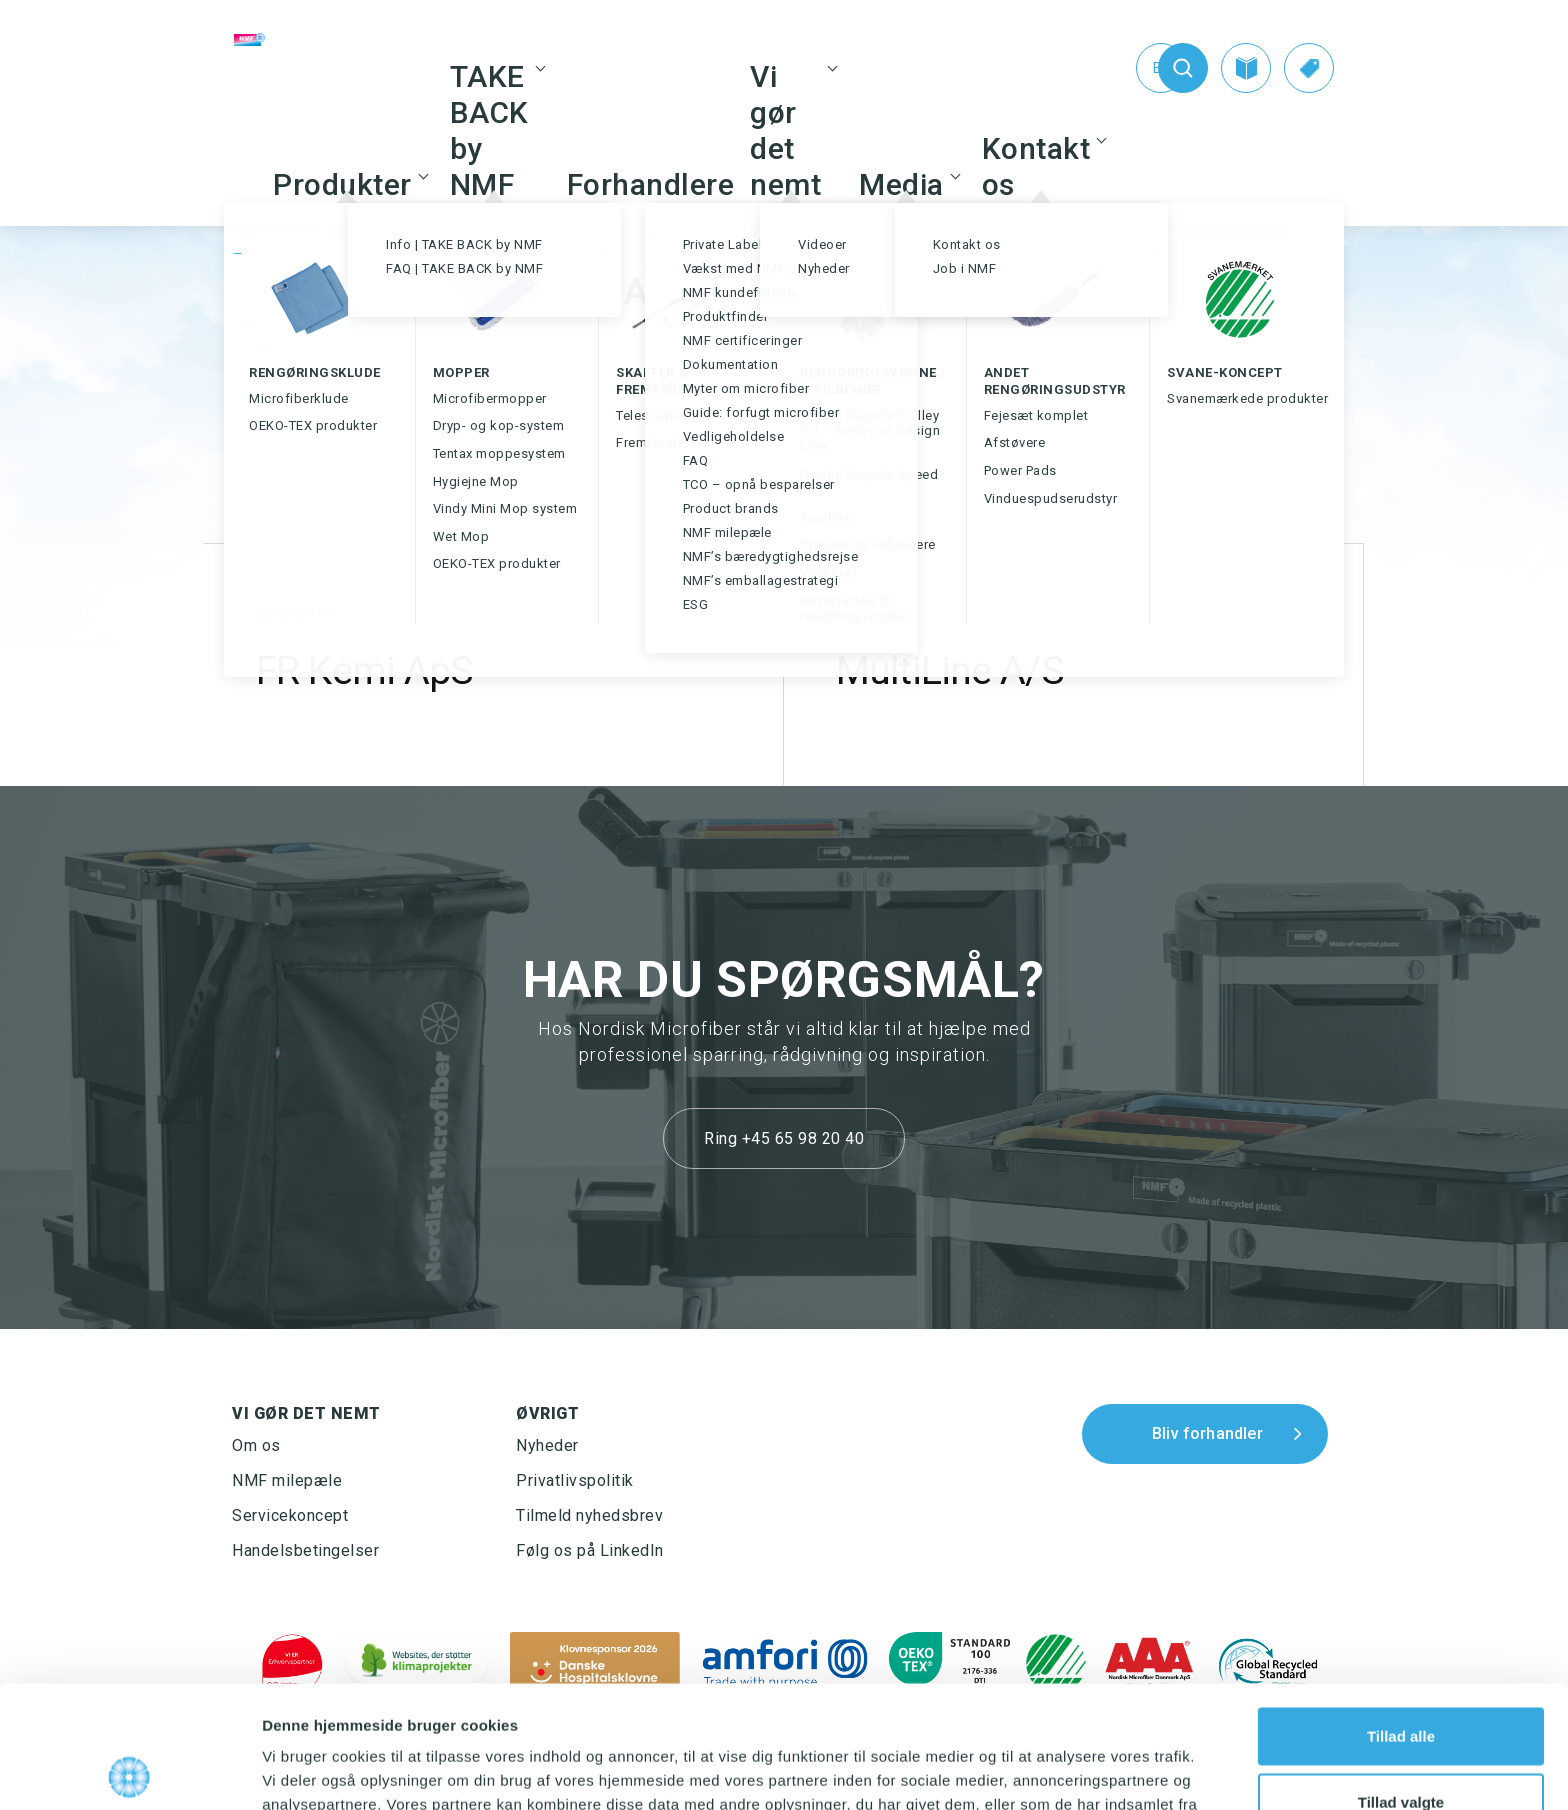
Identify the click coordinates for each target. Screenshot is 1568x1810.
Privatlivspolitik (575, 1480)
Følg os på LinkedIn (590, 1550)
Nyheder (547, 1445)
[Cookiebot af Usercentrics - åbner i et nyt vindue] (129, 1771)
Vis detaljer (1039, 1770)
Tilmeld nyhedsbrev (589, 1515)
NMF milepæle (287, 1480)
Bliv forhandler (1207, 1433)
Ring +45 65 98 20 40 (784, 1138)
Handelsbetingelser (305, 1550)
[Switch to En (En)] (1120, 68)
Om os (256, 1445)
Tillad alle (1401, 1613)
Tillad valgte (1401, 1679)
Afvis (1401, 1744)
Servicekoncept (290, 1515)
